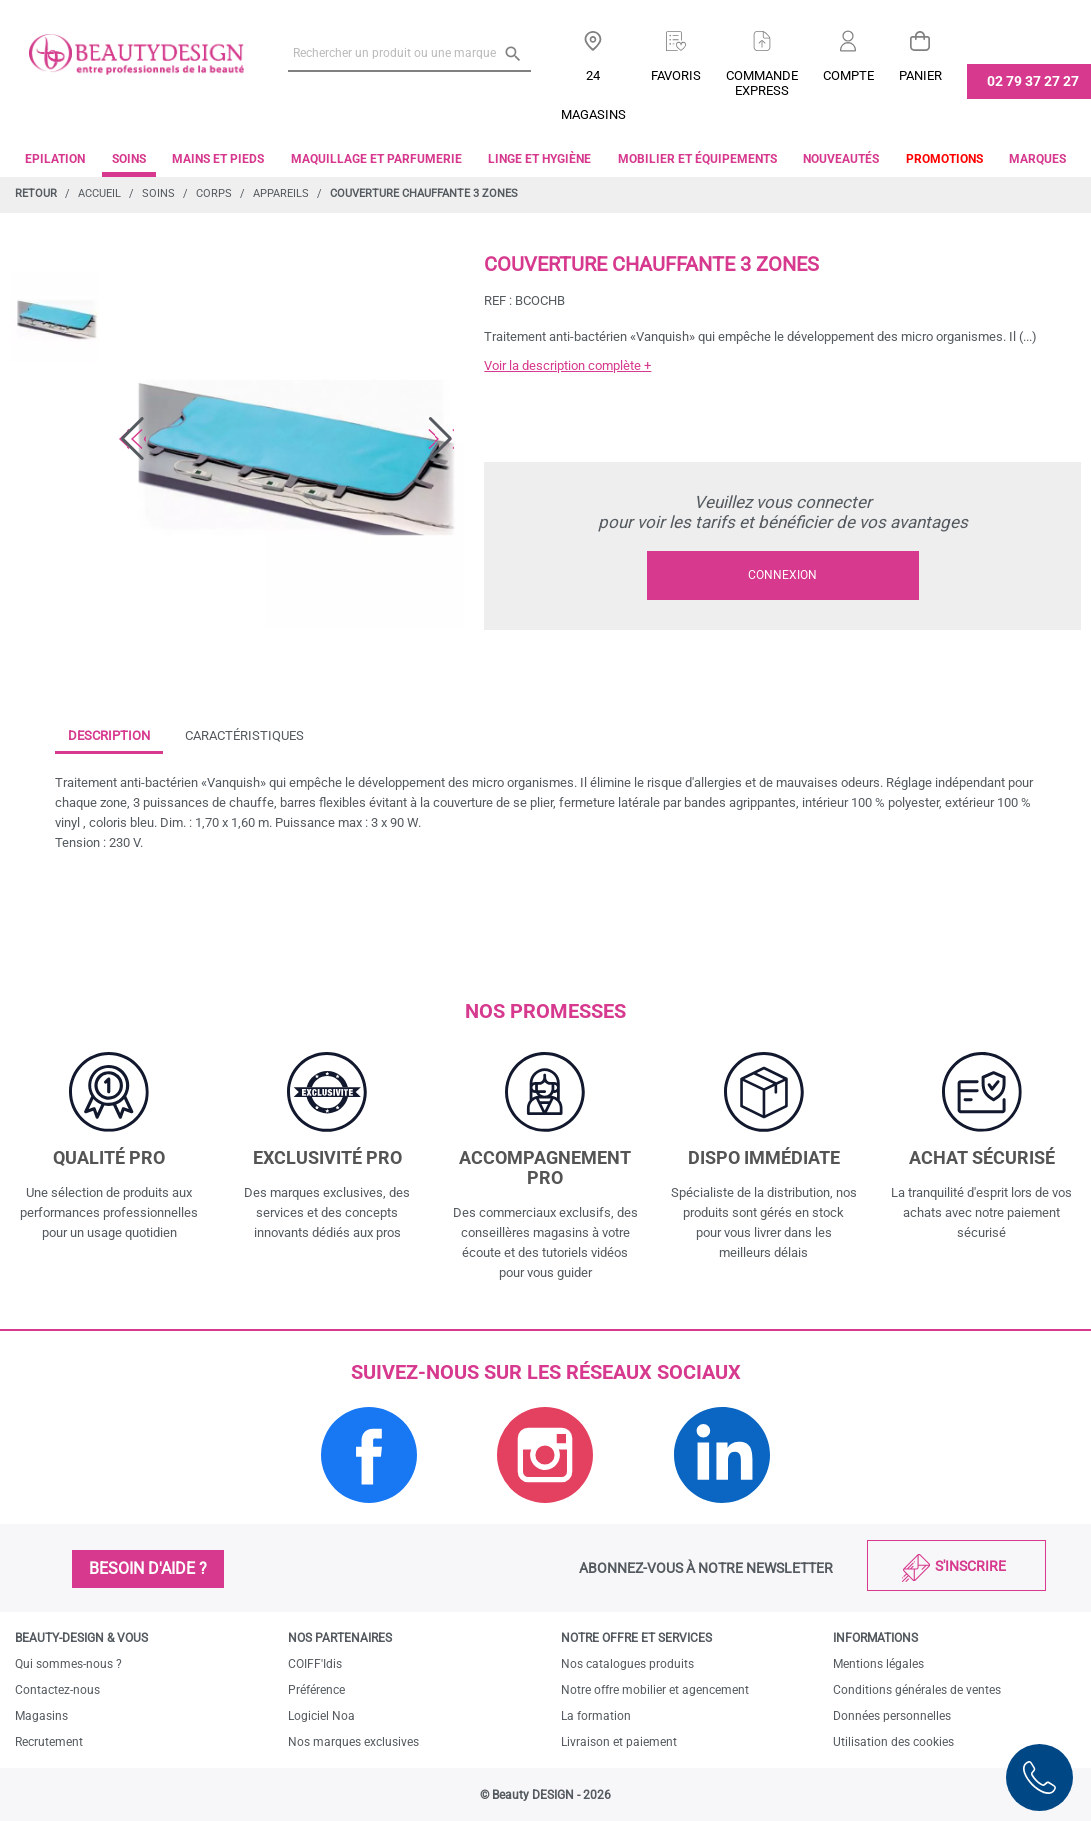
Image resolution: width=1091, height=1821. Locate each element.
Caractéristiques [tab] (244, 735)
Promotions (944, 159)
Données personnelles (892, 1716)
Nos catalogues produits (627, 1664)
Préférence (316, 1690)
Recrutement (49, 1742)
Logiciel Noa (321, 1716)
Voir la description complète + (567, 365)
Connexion (782, 575)
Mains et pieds (218, 159)
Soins (129, 159)
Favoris (676, 75)
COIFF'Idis (315, 1664)
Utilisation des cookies (893, 1742)
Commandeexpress (762, 83)
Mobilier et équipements (697, 159)
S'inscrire (970, 1566)
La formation (596, 1716)
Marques (1037, 159)
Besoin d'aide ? (148, 1568)
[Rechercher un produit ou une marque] (409, 53)
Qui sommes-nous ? (68, 1664)
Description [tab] (109, 735)
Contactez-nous (57, 1690)
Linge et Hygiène (539, 159)
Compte (848, 75)
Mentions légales (878, 1664)
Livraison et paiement (619, 1742)
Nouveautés (841, 159)
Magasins (41, 1716)
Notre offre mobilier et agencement (655, 1690)
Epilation (55, 159)
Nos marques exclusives (353, 1742)
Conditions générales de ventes (917, 1690)
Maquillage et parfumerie (376, 159)
